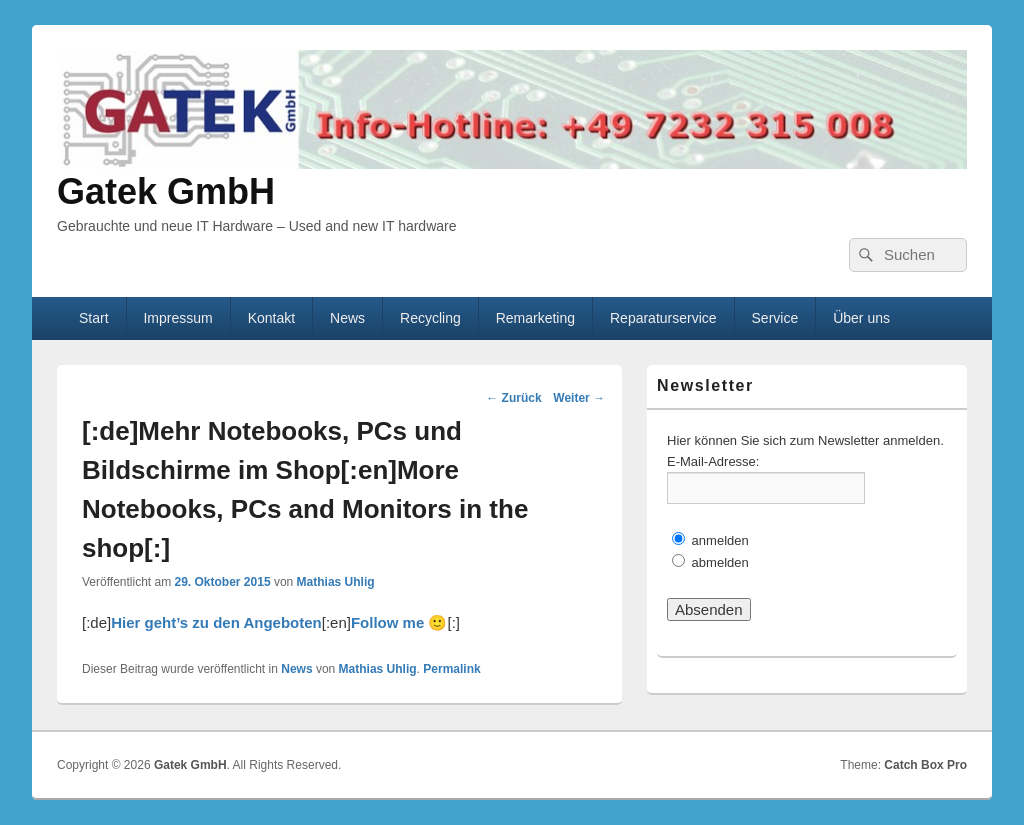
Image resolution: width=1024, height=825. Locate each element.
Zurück (513, 398)
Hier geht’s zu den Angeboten (216, 622)
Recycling (430, 318)
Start (94, 318)
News (347, 318)
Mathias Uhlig (336, 582)
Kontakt (271, 318)
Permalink (451, 669)
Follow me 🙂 (399, 622)
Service (775, 318)
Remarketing (535, 318)
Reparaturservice (663, 318)
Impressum (177, 318)
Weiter (579, 398)
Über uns (861, 318)
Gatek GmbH (166, 191)
